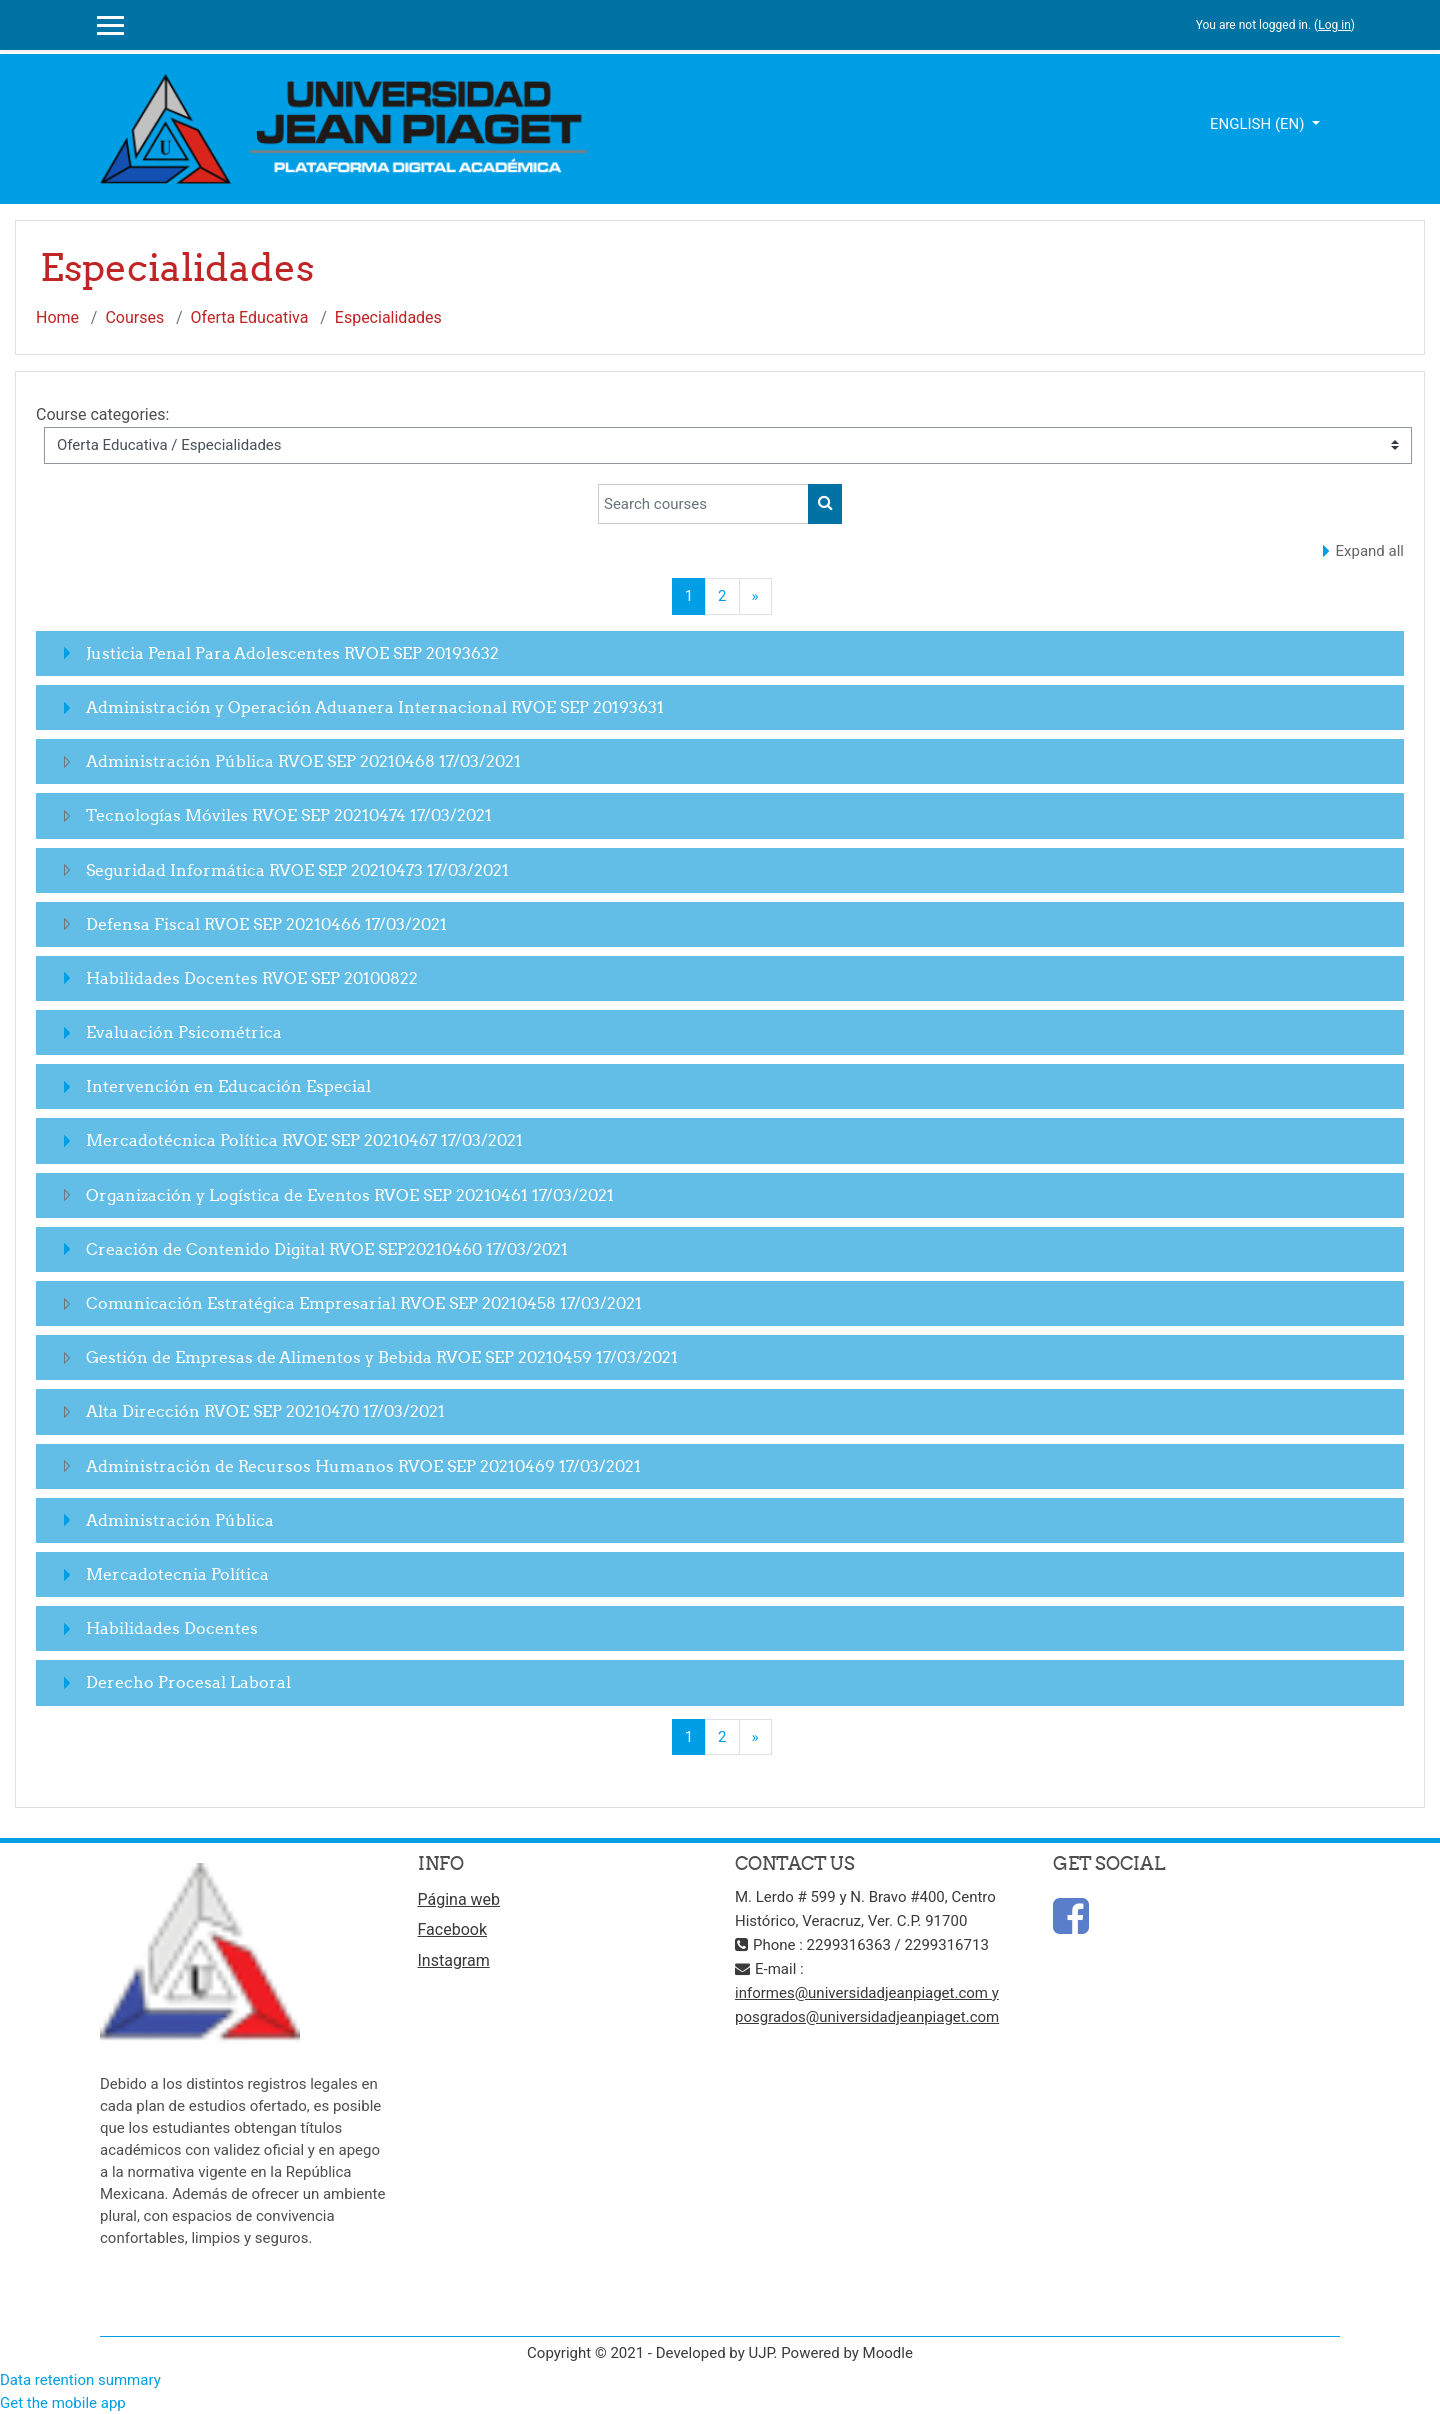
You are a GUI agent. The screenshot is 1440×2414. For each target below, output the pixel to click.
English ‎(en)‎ (1259, 124)
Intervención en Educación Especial (228, 1086)
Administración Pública (180, 1520)
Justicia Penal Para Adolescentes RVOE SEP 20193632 (292, 653)
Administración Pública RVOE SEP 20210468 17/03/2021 (303, 761)
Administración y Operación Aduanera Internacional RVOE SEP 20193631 (375, 707)
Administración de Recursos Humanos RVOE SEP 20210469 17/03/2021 (363, 1466)
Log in (1334, 25)
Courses (134, 317)
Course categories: (102, 414)
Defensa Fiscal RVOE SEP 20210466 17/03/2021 (266, 924)
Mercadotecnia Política (177, 1574)
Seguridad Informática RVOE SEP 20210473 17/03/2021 (297, 870)
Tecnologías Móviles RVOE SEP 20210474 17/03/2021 (289, 815)
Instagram (454, 1960)
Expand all (1370, 551)
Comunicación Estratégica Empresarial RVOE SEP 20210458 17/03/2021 (364, 1303)
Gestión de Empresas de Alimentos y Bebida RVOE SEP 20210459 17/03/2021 (382, 1357)
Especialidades (388, 317)
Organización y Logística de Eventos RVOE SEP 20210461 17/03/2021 (350, 1195)
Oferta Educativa (250, 317)
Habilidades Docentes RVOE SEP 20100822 (252, 978)
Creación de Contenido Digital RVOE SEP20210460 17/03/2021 (327, 1249)
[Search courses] (703, 504)
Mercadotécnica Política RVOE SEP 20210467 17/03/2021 (304, 1140)
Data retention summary (80, 2380)
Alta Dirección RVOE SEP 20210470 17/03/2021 (265, 1411)
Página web (459, 1899)
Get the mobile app (63, 2403)
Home (57, 317)
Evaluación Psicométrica (184, 1032)
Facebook (452, 1929)
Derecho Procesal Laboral (188, 1682)
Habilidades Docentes (172, 1628)
